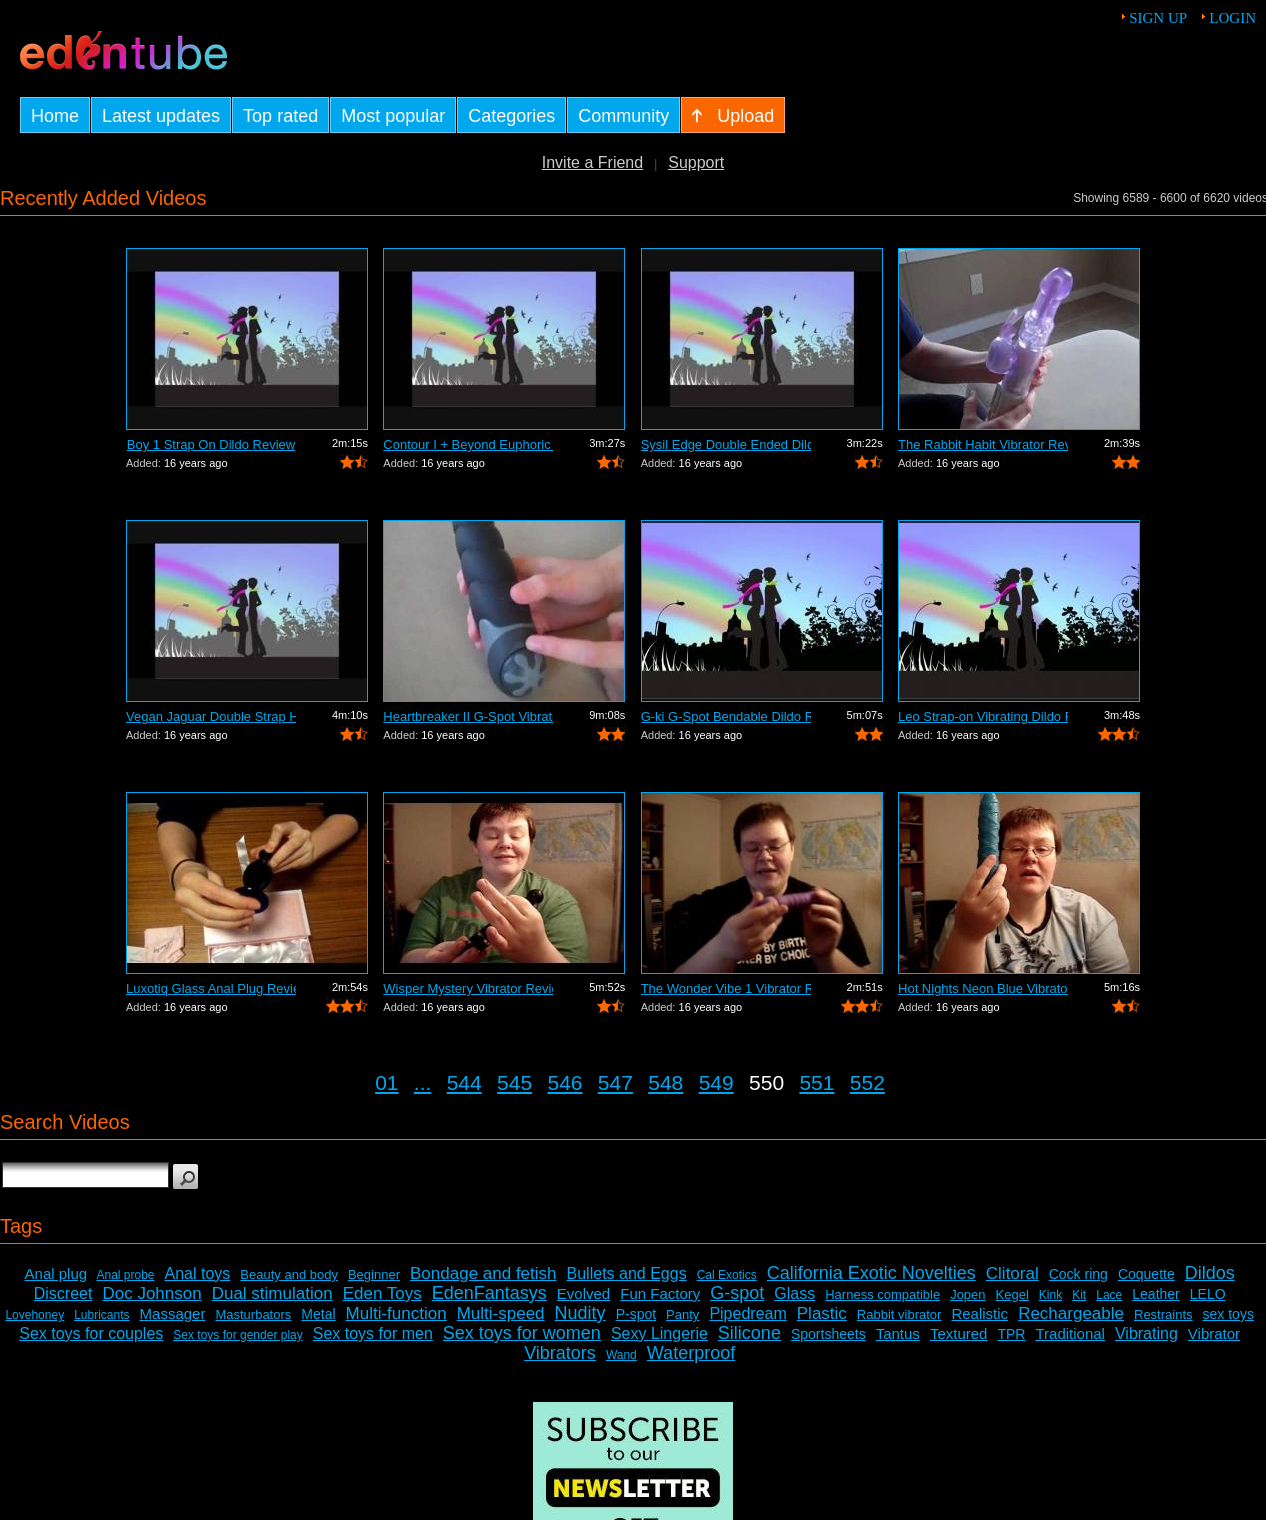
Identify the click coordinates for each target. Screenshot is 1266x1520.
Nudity (580, 1313)
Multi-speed (501, 1313)
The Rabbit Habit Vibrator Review (983, 444)
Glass (794, 1293)
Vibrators (560, 1353)
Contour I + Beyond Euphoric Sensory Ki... (468, 444)
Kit (1079, 1295)
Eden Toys (382, 1293)
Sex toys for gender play (237, 1335)
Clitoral (1012, 1273)
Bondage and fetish (483, 1273)
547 (615, 1082)
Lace (1109, 1295)
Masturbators (253, 1314)
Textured (959, 1333)
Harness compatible (882, 1294)
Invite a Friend (592, 162)
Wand (621, 1355)
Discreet (63, 1293)
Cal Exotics (727, 1275)
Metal (318, 1314)
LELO (1208, 1294)
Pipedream (747, 1313)
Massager (173, 1313)
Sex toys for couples (91, 1333)
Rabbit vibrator (899, 1314)
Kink (1050, 1295)
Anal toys (198, 1273)
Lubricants (101, 1315)
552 (867, 1082)
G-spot (737, 1293)
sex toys (1228, 1314)
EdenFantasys (489, 1293)
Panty (682, 1314)
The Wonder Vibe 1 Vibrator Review (726, 988)
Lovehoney (34, 1315)
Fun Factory (660, 1293)
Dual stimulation (272, 1293)
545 (514, 1082)
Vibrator (1214, 1333)
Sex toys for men (373, 1333)
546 (564, 1082)
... (423, 1082)
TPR (1011, 1334)
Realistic (979, 1313)
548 (665, 1082)
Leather (1155, 1294)
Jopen (967, 1294)
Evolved (583, 1293)
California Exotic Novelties (871, 1273)
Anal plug (56, 1273)
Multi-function (396, 1313)
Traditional (1069, 1333)
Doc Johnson (151, 1293)
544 (464, 1082)
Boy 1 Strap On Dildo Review (211, 444)
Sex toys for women (522, 1333)
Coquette (1146, 1274)
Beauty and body (289, 1274)
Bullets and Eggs (627, 1273)
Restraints (1163, 1314)
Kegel (1012, 1294)
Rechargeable (1071, 1313)
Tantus (898, 1333)
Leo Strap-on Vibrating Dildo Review (983, 716)
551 (816, 1082)
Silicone (749, 1333)
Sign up (1158, 18)
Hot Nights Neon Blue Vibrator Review (983, 988)
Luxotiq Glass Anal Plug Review (211, 988)
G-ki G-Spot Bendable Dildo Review (726, 716)
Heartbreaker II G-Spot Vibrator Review (468, 716)
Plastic (822, 1313)
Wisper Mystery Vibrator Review (468, 988)
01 (386, 1082)
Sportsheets (828, 1334)
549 (716, 1082)
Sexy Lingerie (659, 1333)
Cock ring (1078, 1274)
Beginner (374, 1274)
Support (696, 162)
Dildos (1210, 1273)
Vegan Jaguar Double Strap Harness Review (211, 716)
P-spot (636, 1314)
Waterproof (691, 1353)
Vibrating (1146, 1333)
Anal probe (125, 1275)
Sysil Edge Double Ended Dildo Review (726, 444)
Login (1232, 18)
